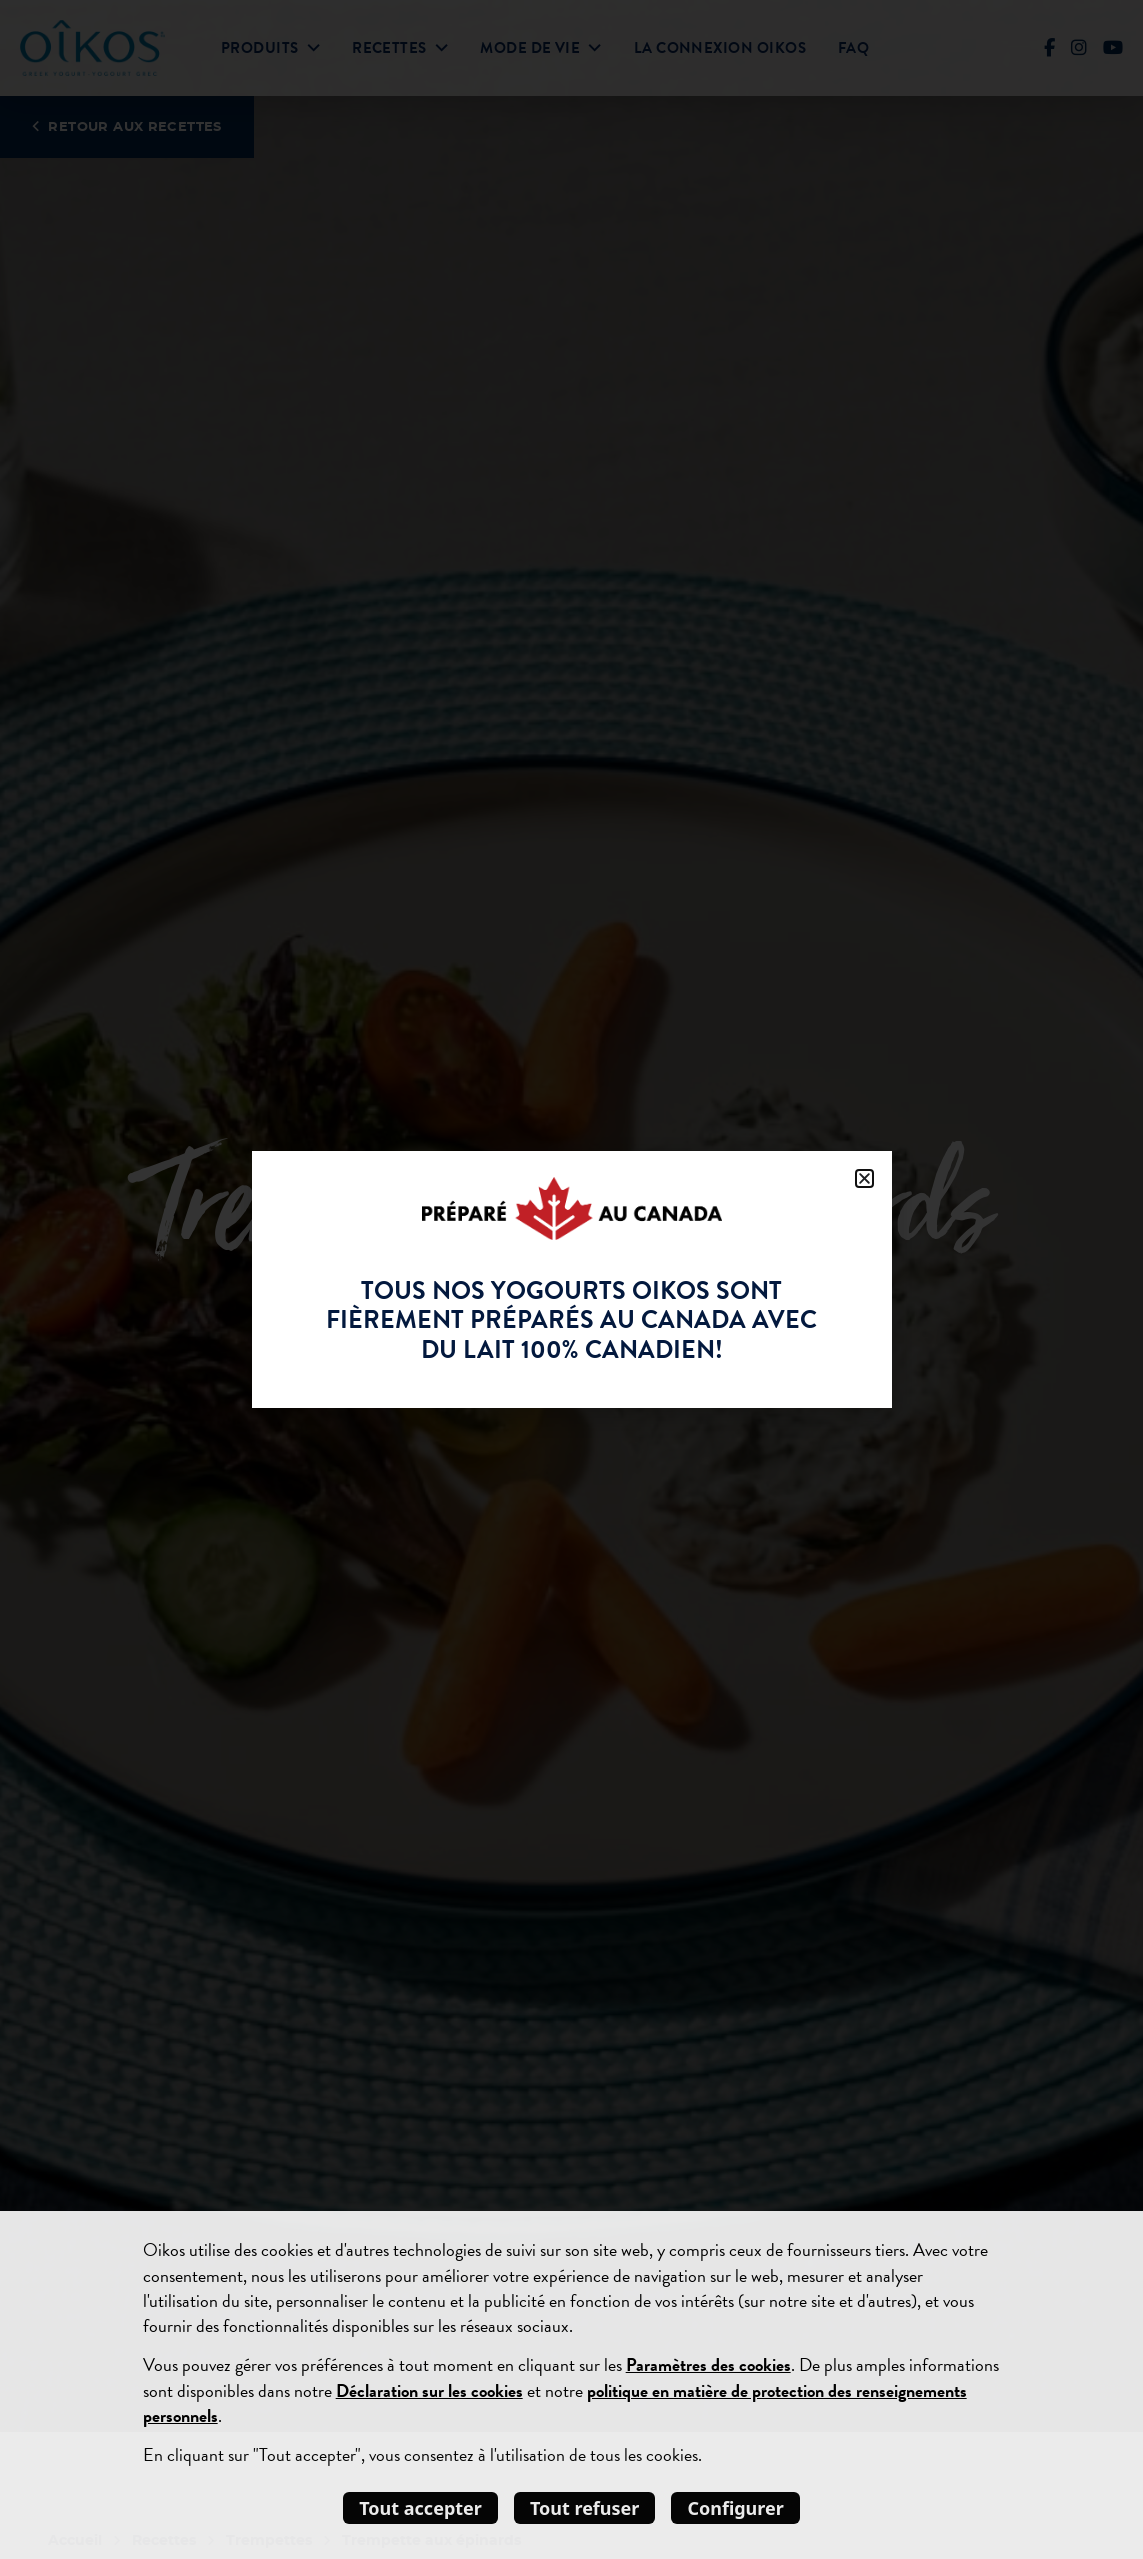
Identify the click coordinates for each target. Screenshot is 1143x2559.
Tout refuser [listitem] (585, 2508)
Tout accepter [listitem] (420, 2508)
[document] (571, 1279)
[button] (864, 1178)
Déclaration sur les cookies (429, 2390)
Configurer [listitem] (735, 2508)
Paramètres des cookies (708, 2364)
